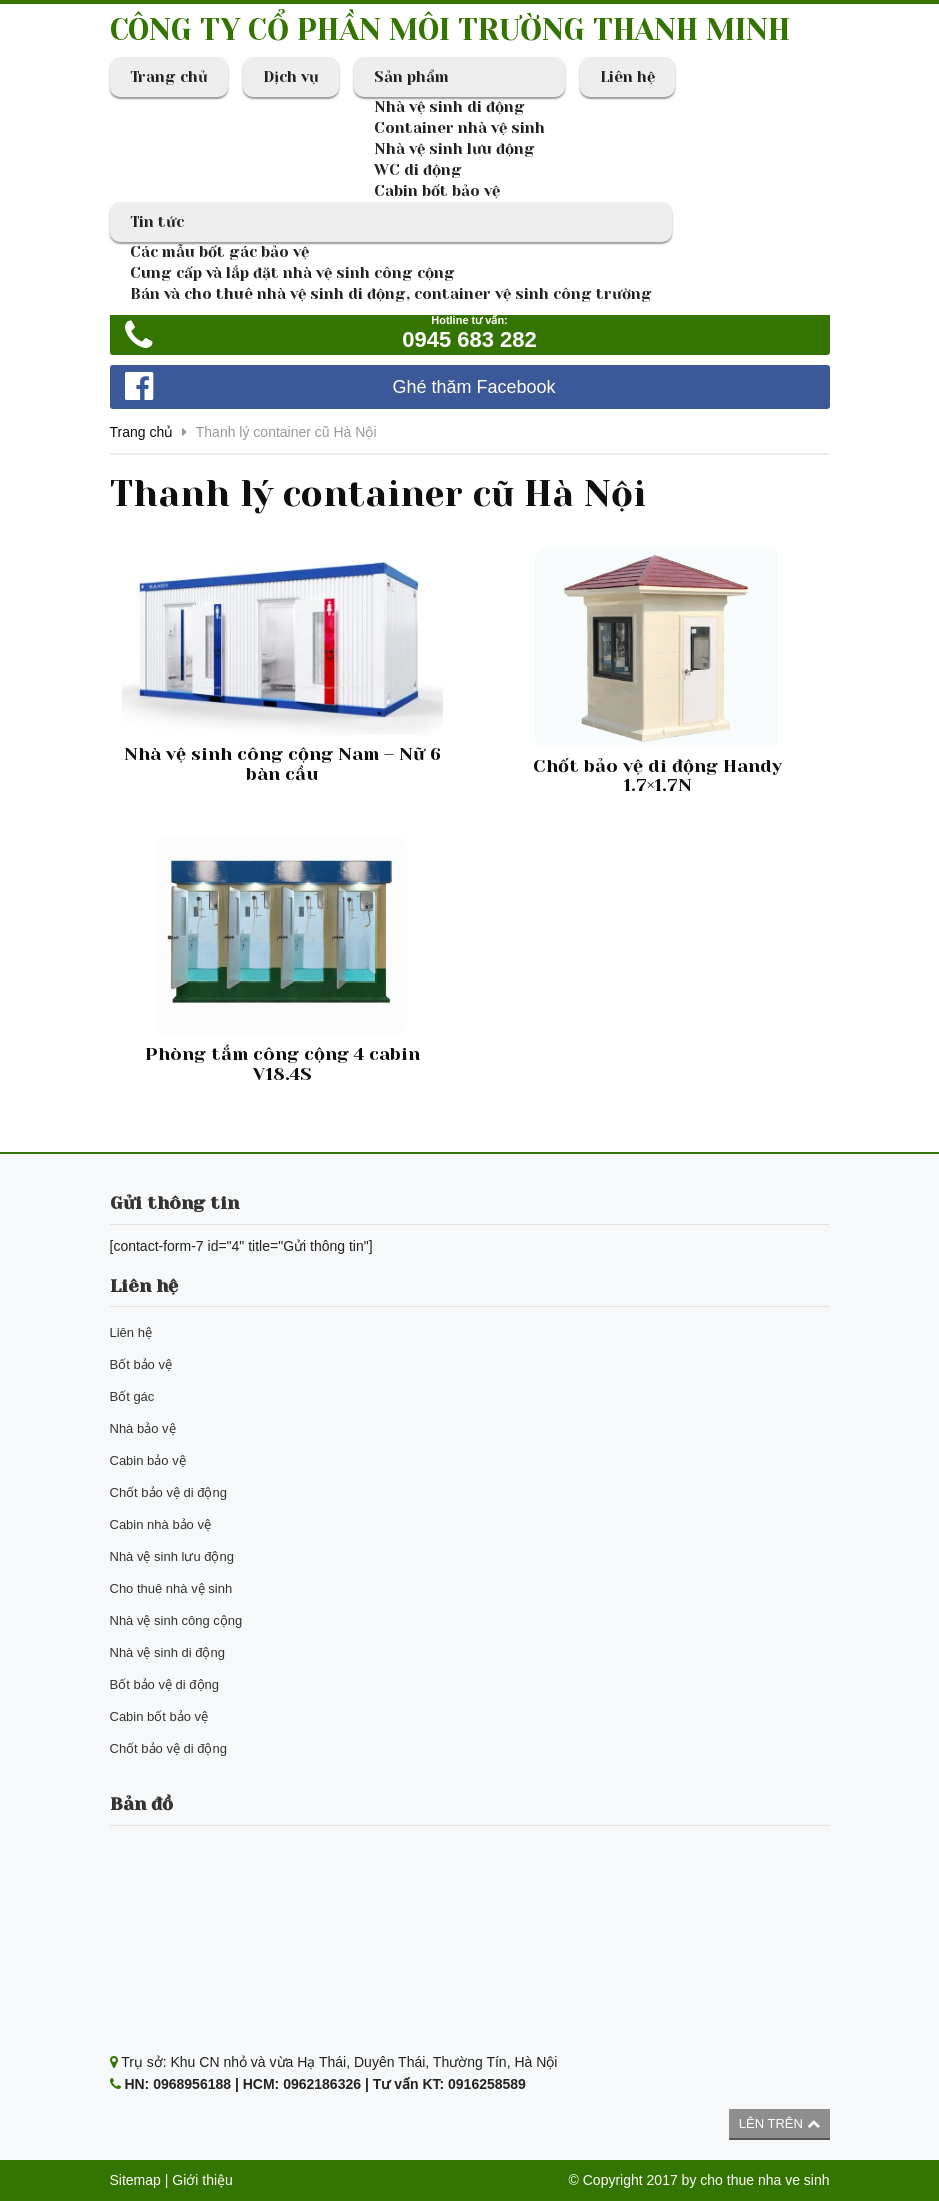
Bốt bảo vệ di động (165, 1684)
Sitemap (135, 2180)
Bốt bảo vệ (141, 1364)
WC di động (418, 170)
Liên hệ (627, 77)
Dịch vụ (291, 77)
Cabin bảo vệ (148, 1460)
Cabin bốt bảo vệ (437, 191)
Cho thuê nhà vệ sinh (171, 1588)
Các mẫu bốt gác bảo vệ (219, 252)
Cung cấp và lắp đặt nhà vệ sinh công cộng (292, 273)
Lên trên (779, 2123)
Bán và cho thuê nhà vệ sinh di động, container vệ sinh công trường (391, 294)
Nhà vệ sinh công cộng (176, 1620)
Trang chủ (169, 77)
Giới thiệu (202, 2180)
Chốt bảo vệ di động (168, 1492)
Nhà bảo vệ (143, 1428)
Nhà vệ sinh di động (449, 107)
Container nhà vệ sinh (459, 128)
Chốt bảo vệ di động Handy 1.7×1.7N (657, 776)
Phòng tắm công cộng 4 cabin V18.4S (282, 1064)
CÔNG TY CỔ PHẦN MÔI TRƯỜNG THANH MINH (450, 30)
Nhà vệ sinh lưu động (454, 149)
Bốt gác (132, 1396)
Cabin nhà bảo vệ (160, 1524)
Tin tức (157, 222)
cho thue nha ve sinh (764, 2180)
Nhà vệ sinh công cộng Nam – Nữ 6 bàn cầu (282, 764)
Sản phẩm (411, 77)
